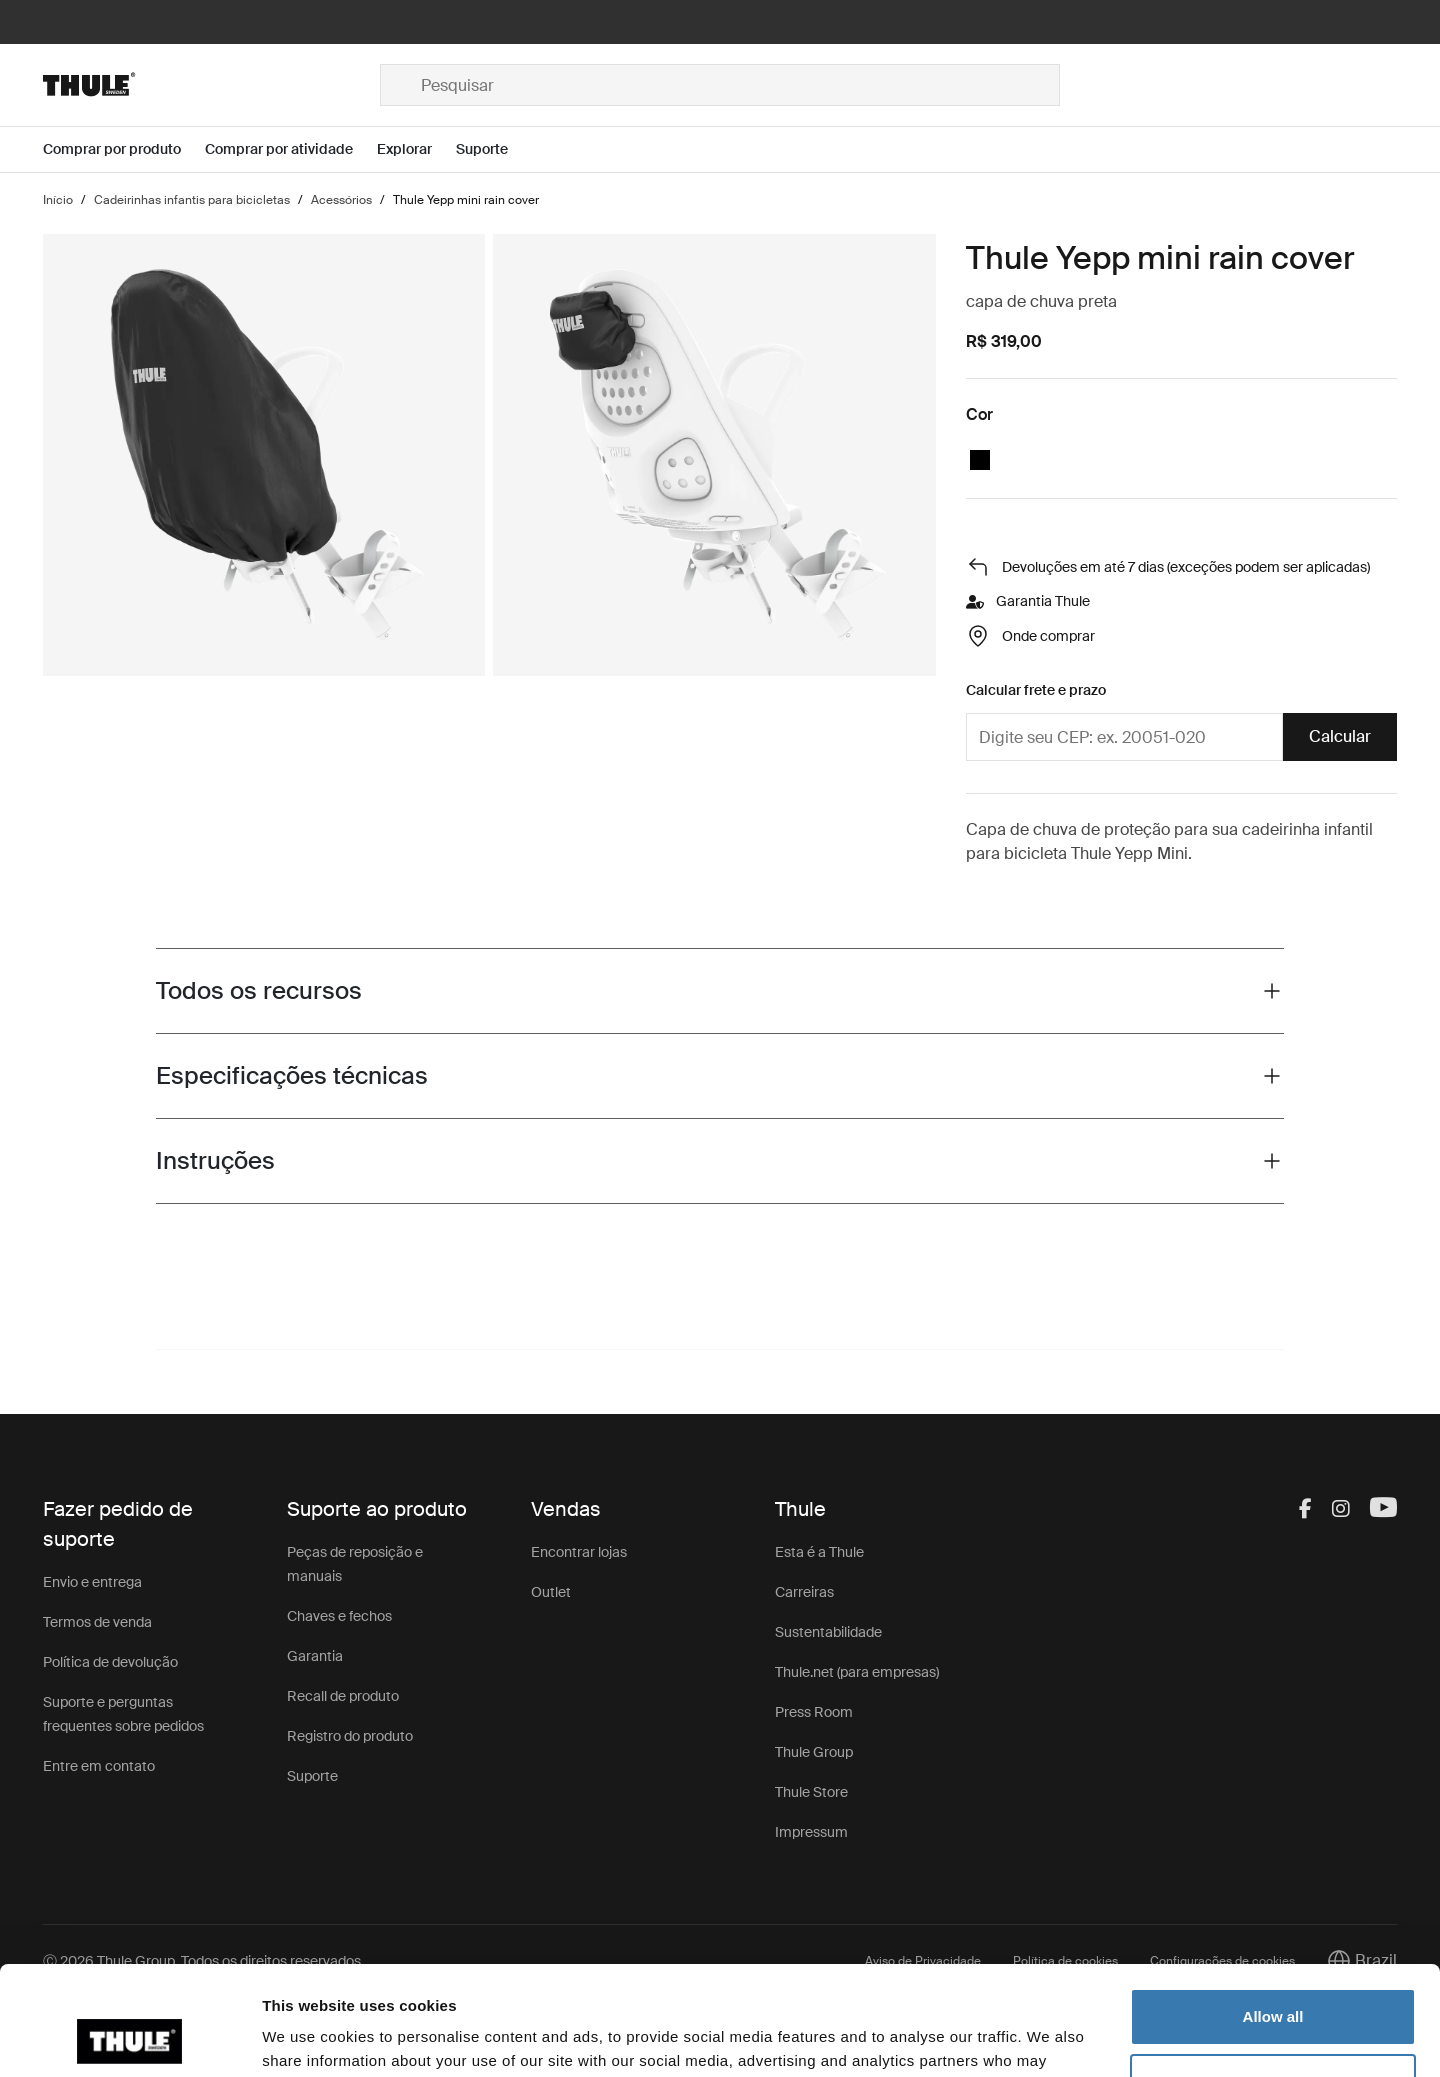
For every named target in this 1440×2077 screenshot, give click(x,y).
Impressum (811, 1832)
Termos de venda (97, 1622)
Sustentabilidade (828, 1632)
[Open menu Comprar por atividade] (291, 149)
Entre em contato (99, 1766)
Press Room (814, 1712)
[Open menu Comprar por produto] (124, 149)
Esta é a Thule (819, 1552)
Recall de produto (343, 1696)
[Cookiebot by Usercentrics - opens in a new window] (129, 2038)
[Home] (211, 85)
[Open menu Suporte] (494, 149)
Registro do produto (350, 1736)
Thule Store (811, 1792)
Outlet (551, 1592)
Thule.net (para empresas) (857, 1672)
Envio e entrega (92, 1582)
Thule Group (814, 1752)
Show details (308, 2037)
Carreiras (804, 1592)
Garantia (315, 1656)
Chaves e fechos (339, 1616)
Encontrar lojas (579, 1552)
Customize (1274, 1979)
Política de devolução (110, 1662)
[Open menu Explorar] (416, 149)
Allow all (1273, 1914)
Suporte (312, 1776)
